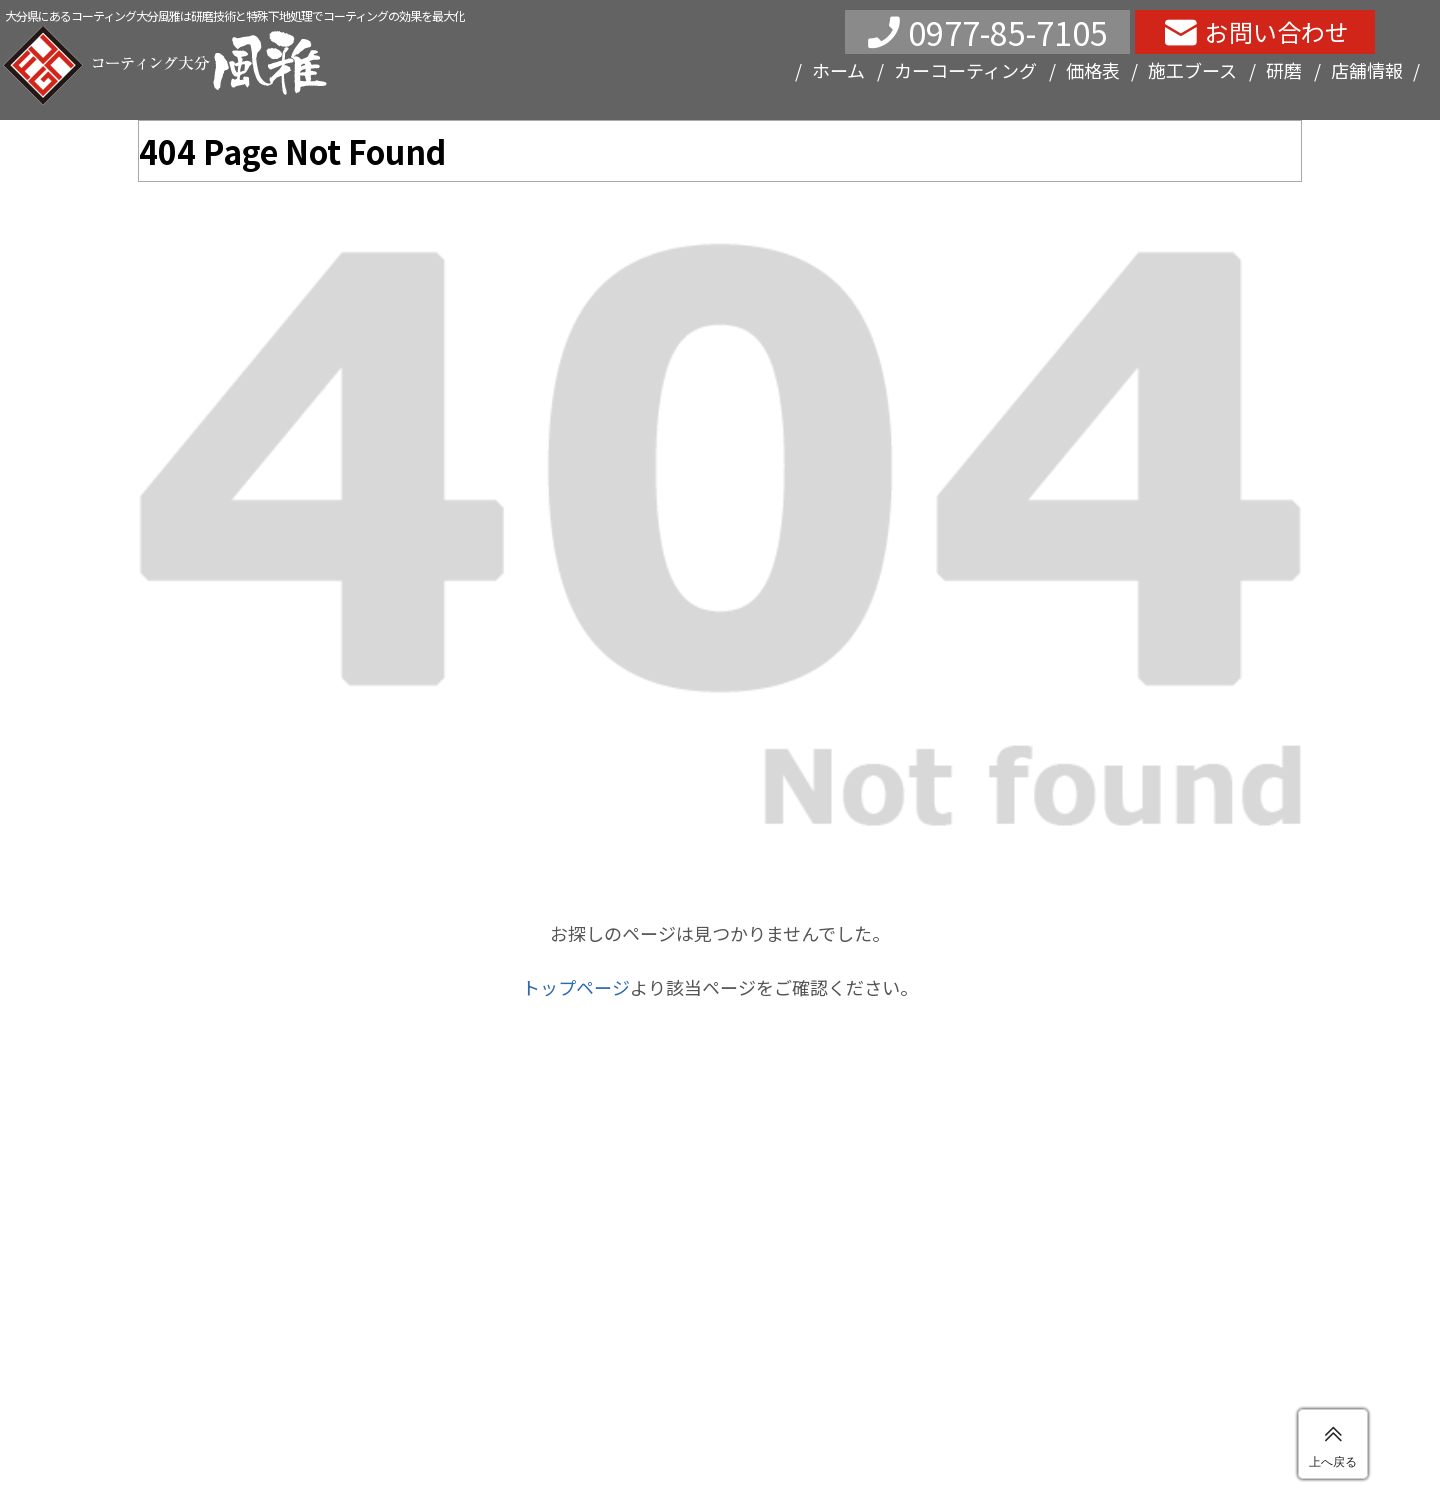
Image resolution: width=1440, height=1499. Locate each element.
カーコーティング (965, 70)
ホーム (838, 70)
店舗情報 (1367, 70)
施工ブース (1192, 70)
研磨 (1284, 70)
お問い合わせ (1277, 31)
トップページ (576, 987)
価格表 (1093, 70)
